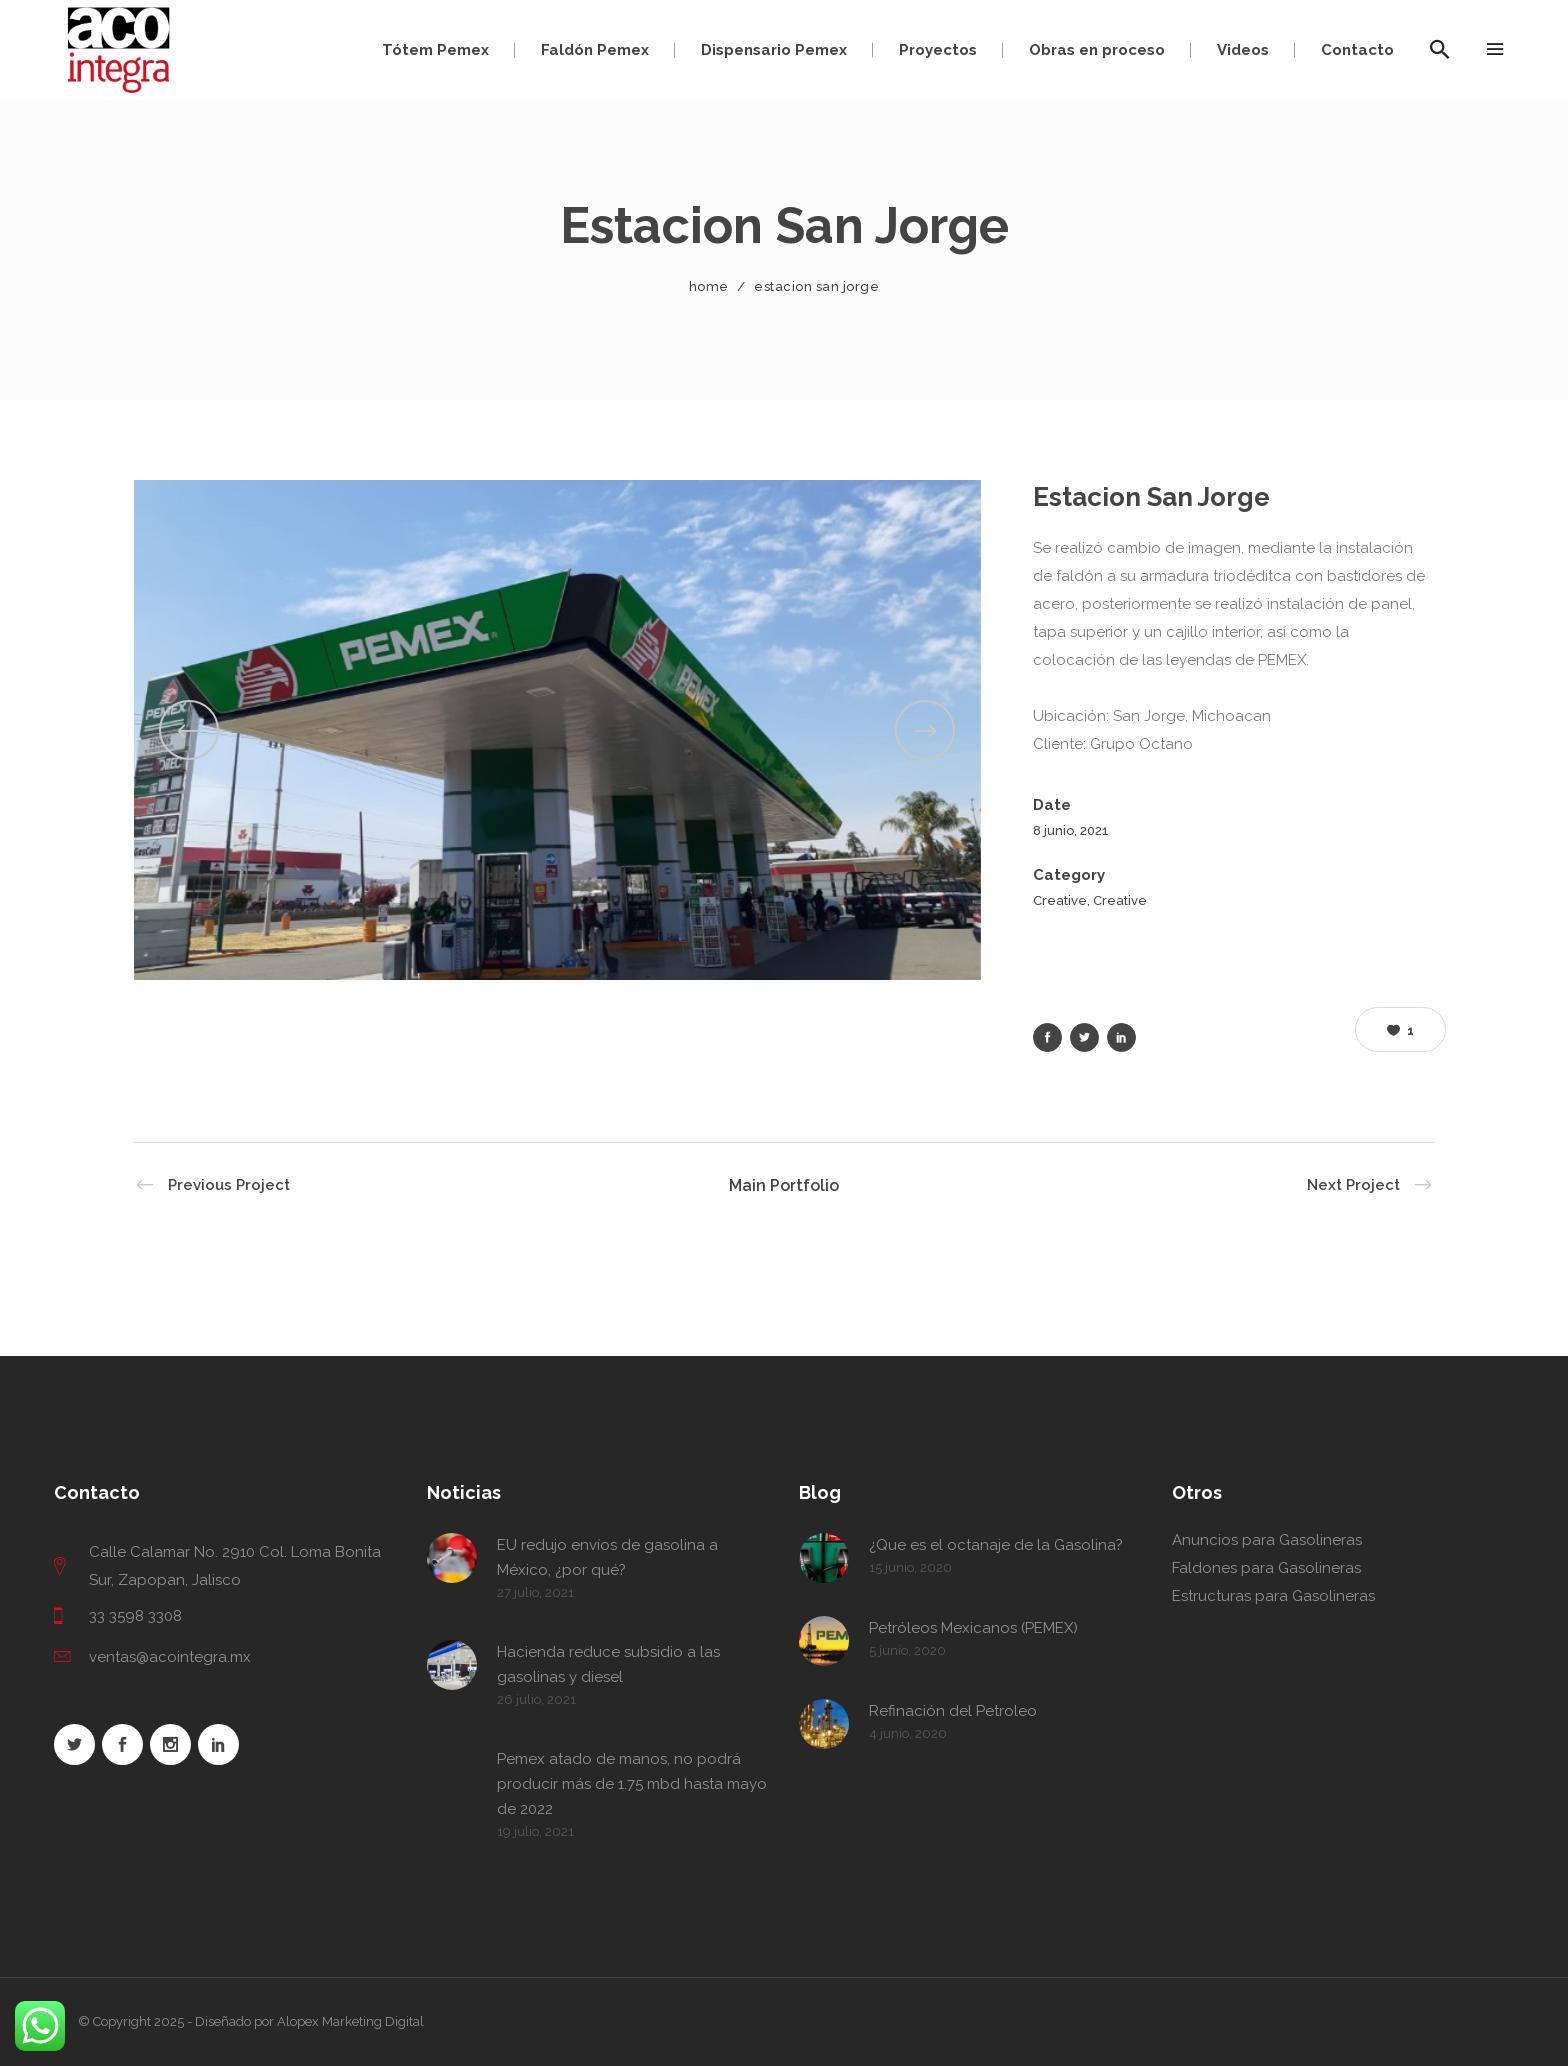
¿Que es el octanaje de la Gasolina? (996, 1545)
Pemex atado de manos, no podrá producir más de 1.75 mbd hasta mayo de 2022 (632, 1784)
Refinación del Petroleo (953, 1711)
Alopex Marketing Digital (350, 2021)
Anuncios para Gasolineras (1267, 1540)
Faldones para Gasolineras (1266, 1568)
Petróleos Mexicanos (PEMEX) (973, 1628)
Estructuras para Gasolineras (1273, 1596)
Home (709, 286)
